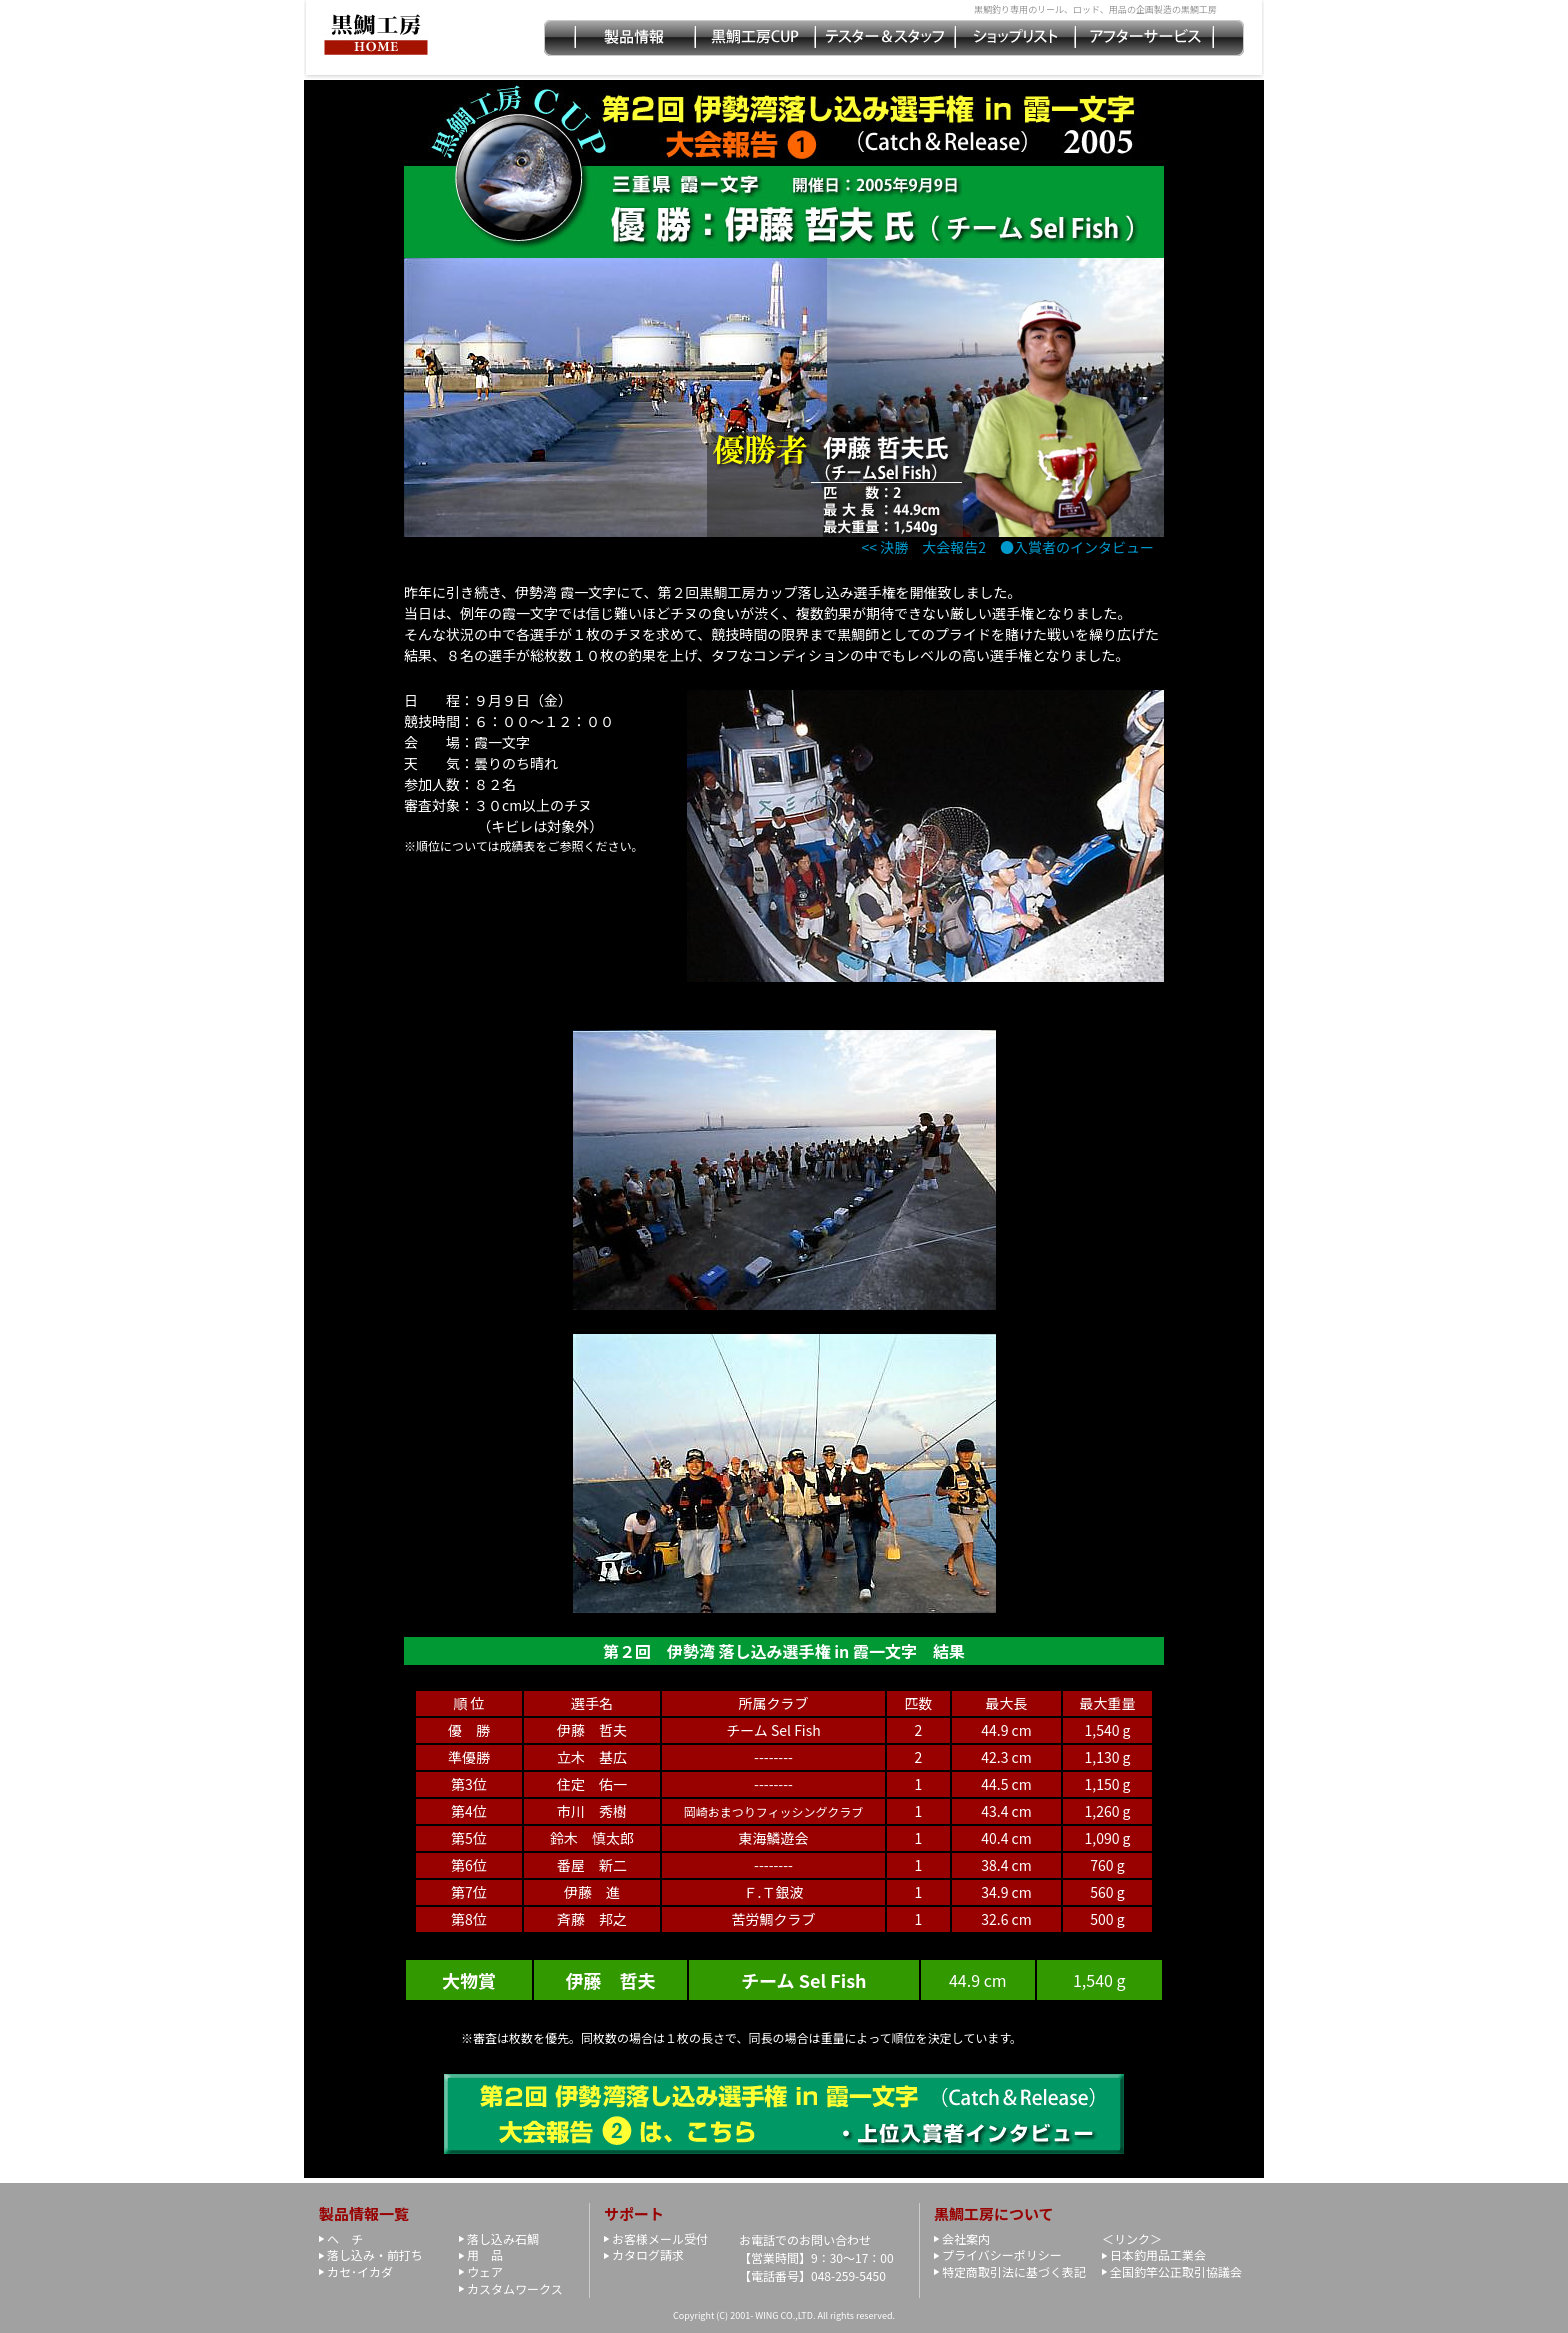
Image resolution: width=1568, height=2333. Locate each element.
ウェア (485, 2271)
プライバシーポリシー (1002, 2254)
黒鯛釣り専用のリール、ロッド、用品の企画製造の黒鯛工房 (1095, 9)
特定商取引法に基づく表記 (1014, 2271)
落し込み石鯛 (503, 2238)
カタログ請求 (648, 2254)
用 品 (485, 2254)
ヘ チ (345, 2238)
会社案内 (966, 2238)
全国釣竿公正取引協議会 (1176, 2271)
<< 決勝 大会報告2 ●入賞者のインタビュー (1008, 547)
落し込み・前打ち (375, 2254)
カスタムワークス (515, 2288)
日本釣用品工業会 (1158, 2254)
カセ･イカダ (360, 2271)
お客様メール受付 (660, 2238)
